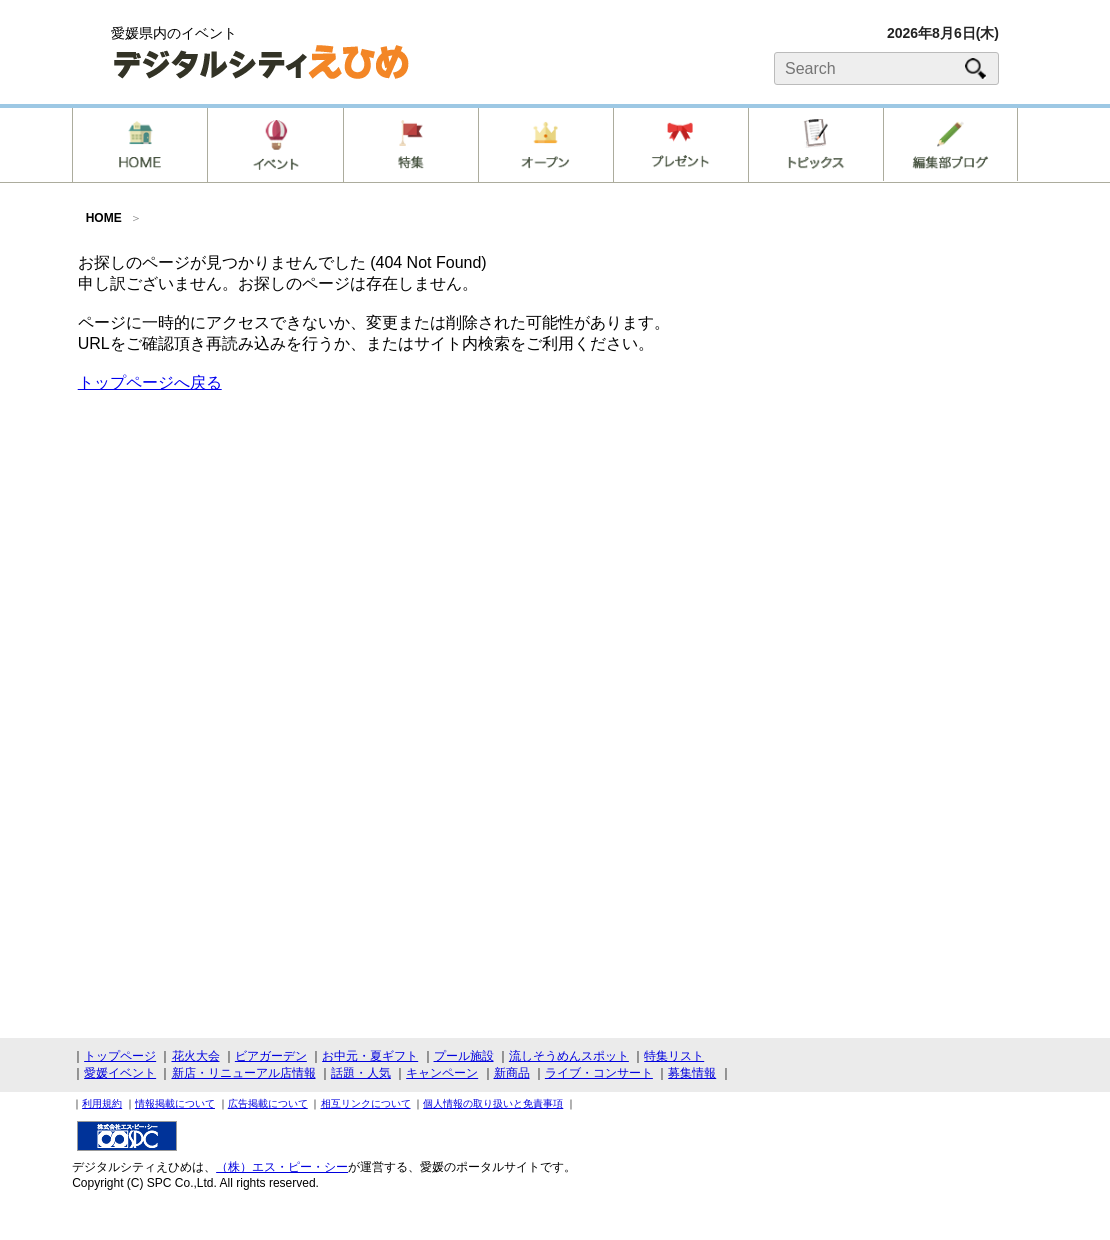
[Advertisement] (555, 549)
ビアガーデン (271, 1056)
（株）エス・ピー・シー (282, 1167)
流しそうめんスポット (569, 1056)
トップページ (120, 1056)
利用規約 (102, 1103)
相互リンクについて (366, 1103)
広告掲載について (268, 1103)
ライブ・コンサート (599, 1073)
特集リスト (674, 1056)
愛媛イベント (120, 1073)
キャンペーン (442, 1073)
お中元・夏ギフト (370, 1056)
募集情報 (692, 1073)
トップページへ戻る (150, 382)
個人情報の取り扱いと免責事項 (493, 1103)
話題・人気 (361, 1073)
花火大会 (196, 1056)
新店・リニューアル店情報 (244, 1073)
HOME (104, 218)
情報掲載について (175, 1103)
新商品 (512, 1073)
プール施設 (464, 1056)
